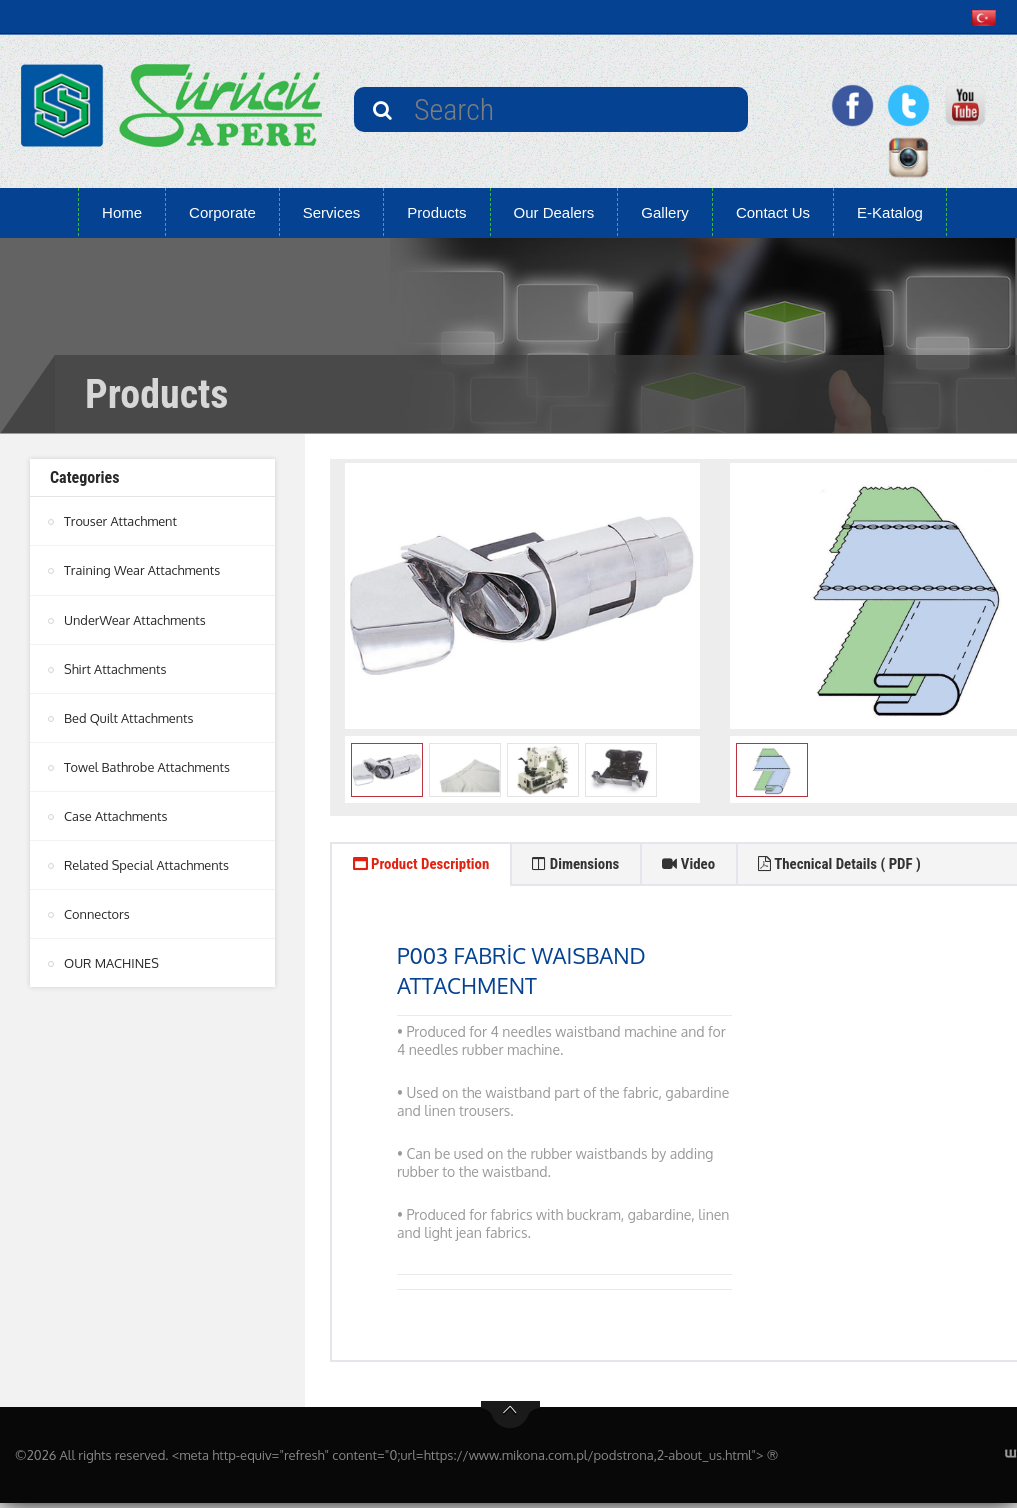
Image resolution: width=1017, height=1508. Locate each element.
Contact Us (773, 212)
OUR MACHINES (112, 962)
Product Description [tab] (428, 866)
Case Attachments (116, 815)
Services (332, 212)
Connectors (97, 913)
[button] (988, 18)
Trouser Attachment (121, 521)
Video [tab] (719, 866)
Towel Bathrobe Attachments (148, 766)
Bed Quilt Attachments (130, 717)
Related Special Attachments (148, 864)
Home (122, 212)
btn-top (510, 1420)
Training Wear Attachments (143, 570)
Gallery (665, 212)
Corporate (222, 212)
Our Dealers (554, 212)
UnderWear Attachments (136, 619)
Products (436, 212)
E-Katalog (890, 212)
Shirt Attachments (116, 668)
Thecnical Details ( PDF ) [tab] (883, 866)
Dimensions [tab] (597, 866)
